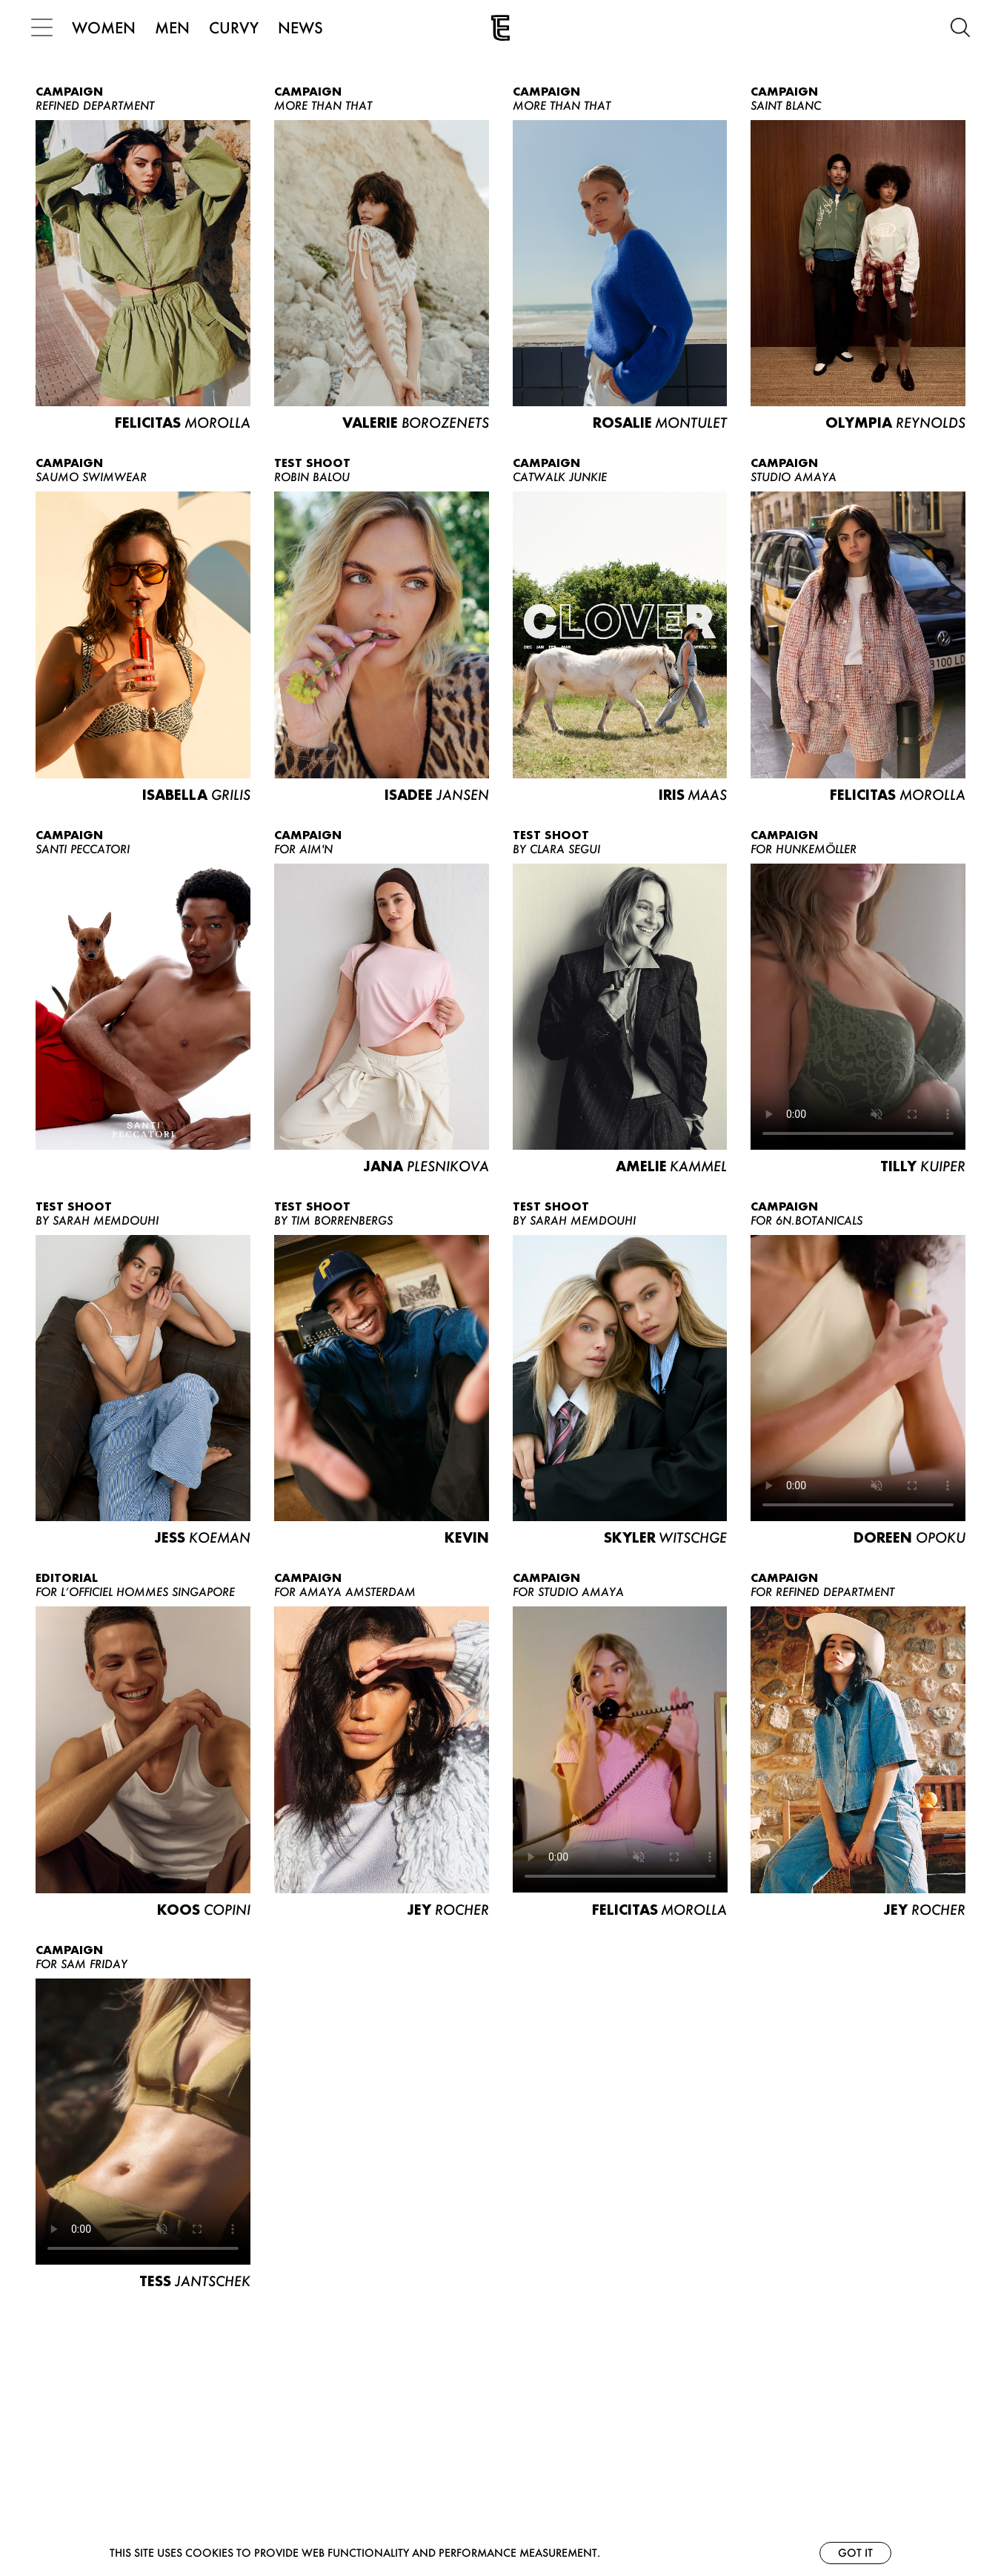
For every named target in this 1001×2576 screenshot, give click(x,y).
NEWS (304, 27)
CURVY (238, 27)
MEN (176, 27)
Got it (855, 2553)
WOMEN (108, 27)
